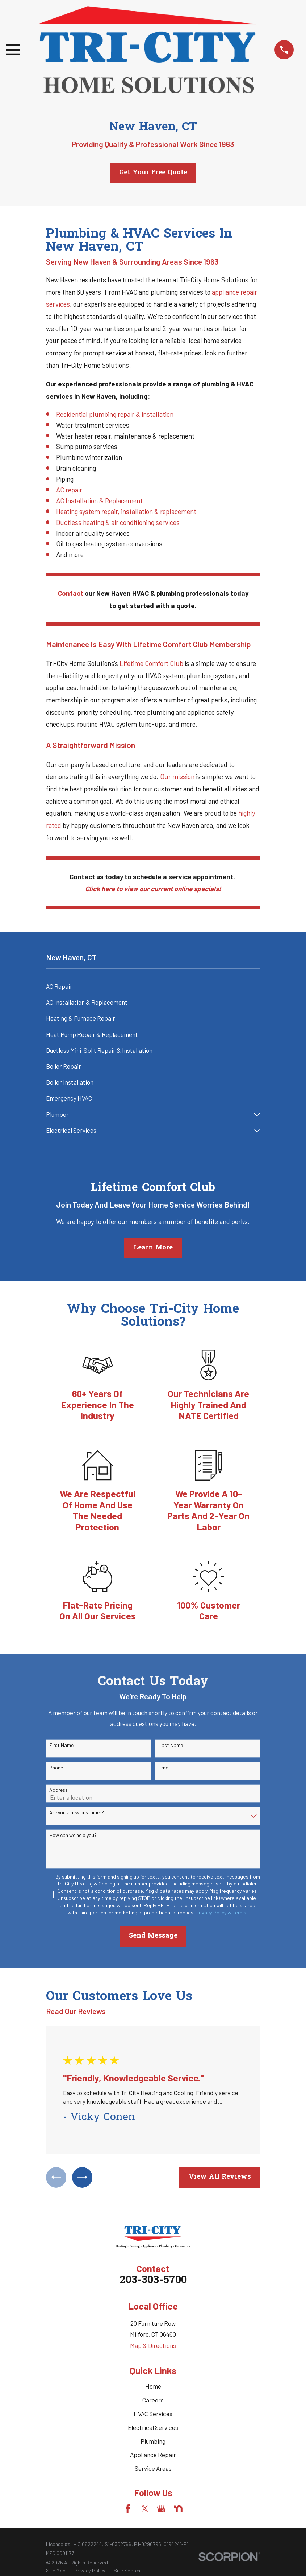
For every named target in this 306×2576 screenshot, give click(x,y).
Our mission (177, 776)
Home (153, 2388)
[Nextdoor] (178, 2510)
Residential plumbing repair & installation (114, 414)
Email (165, 1767)
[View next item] (85, 2178)
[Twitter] (145, 2510)
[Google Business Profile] (161, 2510)
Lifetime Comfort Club (151, 663)
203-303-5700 (153, 2282)
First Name (61, 1745)
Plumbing (153, 2442)
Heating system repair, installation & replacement (126, 511)
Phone (56, 1767)
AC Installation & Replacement (99, 500)
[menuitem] (153, 987)
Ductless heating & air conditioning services (118, 522)
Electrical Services (153, 2429)
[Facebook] (127, 2510)
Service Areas (153, 2470)
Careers (153, 2401)
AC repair (69, 490)
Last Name (171, 1745)
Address (58, 1790)
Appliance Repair (153, 2456)
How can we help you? (73, 1835)
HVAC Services (153, 2415)
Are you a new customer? (76, 1812)
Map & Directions (153, 2347)
